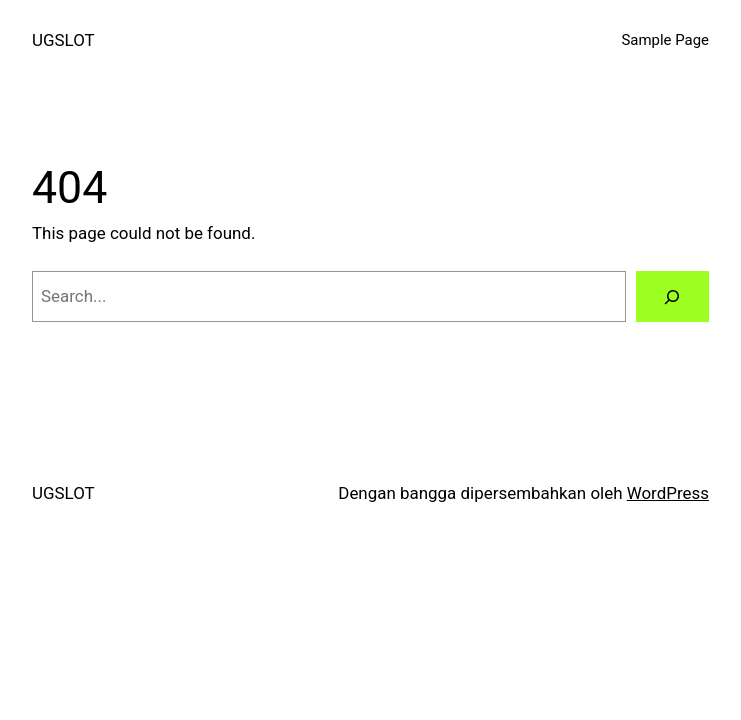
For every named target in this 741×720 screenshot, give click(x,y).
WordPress (668, 493)
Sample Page (665, 40)
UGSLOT (63, 40)
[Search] (672, 296)
